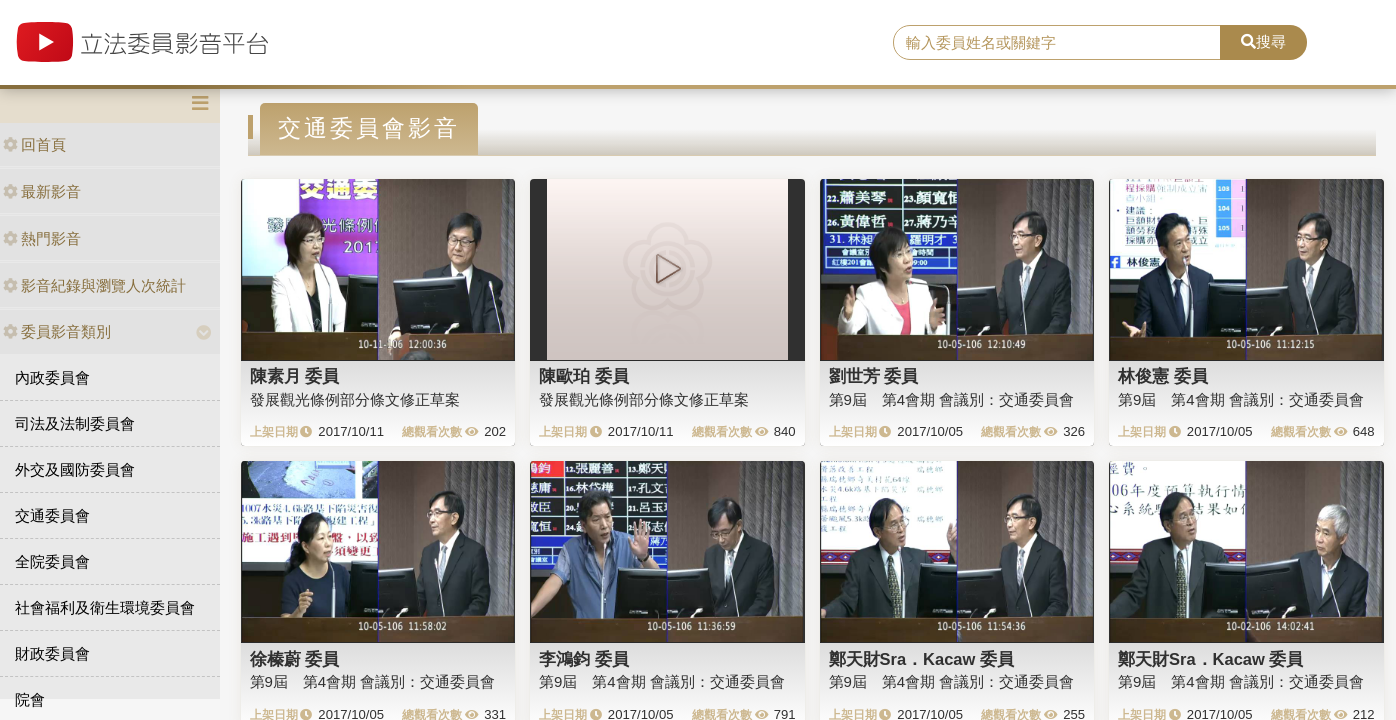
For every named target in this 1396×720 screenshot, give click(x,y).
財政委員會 (52, 653)
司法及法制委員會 (75, 423)
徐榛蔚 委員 (295, 659)
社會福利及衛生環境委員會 (105, 607)
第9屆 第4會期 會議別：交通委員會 (952, 399)
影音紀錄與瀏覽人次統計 (94, 285)
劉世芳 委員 (874, 376)
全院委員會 (52, 561)
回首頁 (34, 144)
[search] (1057, 43)
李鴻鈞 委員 (584, 659)
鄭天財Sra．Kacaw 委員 (921, 659)
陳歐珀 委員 (584, 376)
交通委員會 (52, 515)
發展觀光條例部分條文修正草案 (355, 399)
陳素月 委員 (295, 376)
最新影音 (42, 191)
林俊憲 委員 (1163, 376)
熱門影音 (42, 238)
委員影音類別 (57, 331)
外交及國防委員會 (75, 469)
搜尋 (1263, 41)
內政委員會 (52, 377)
